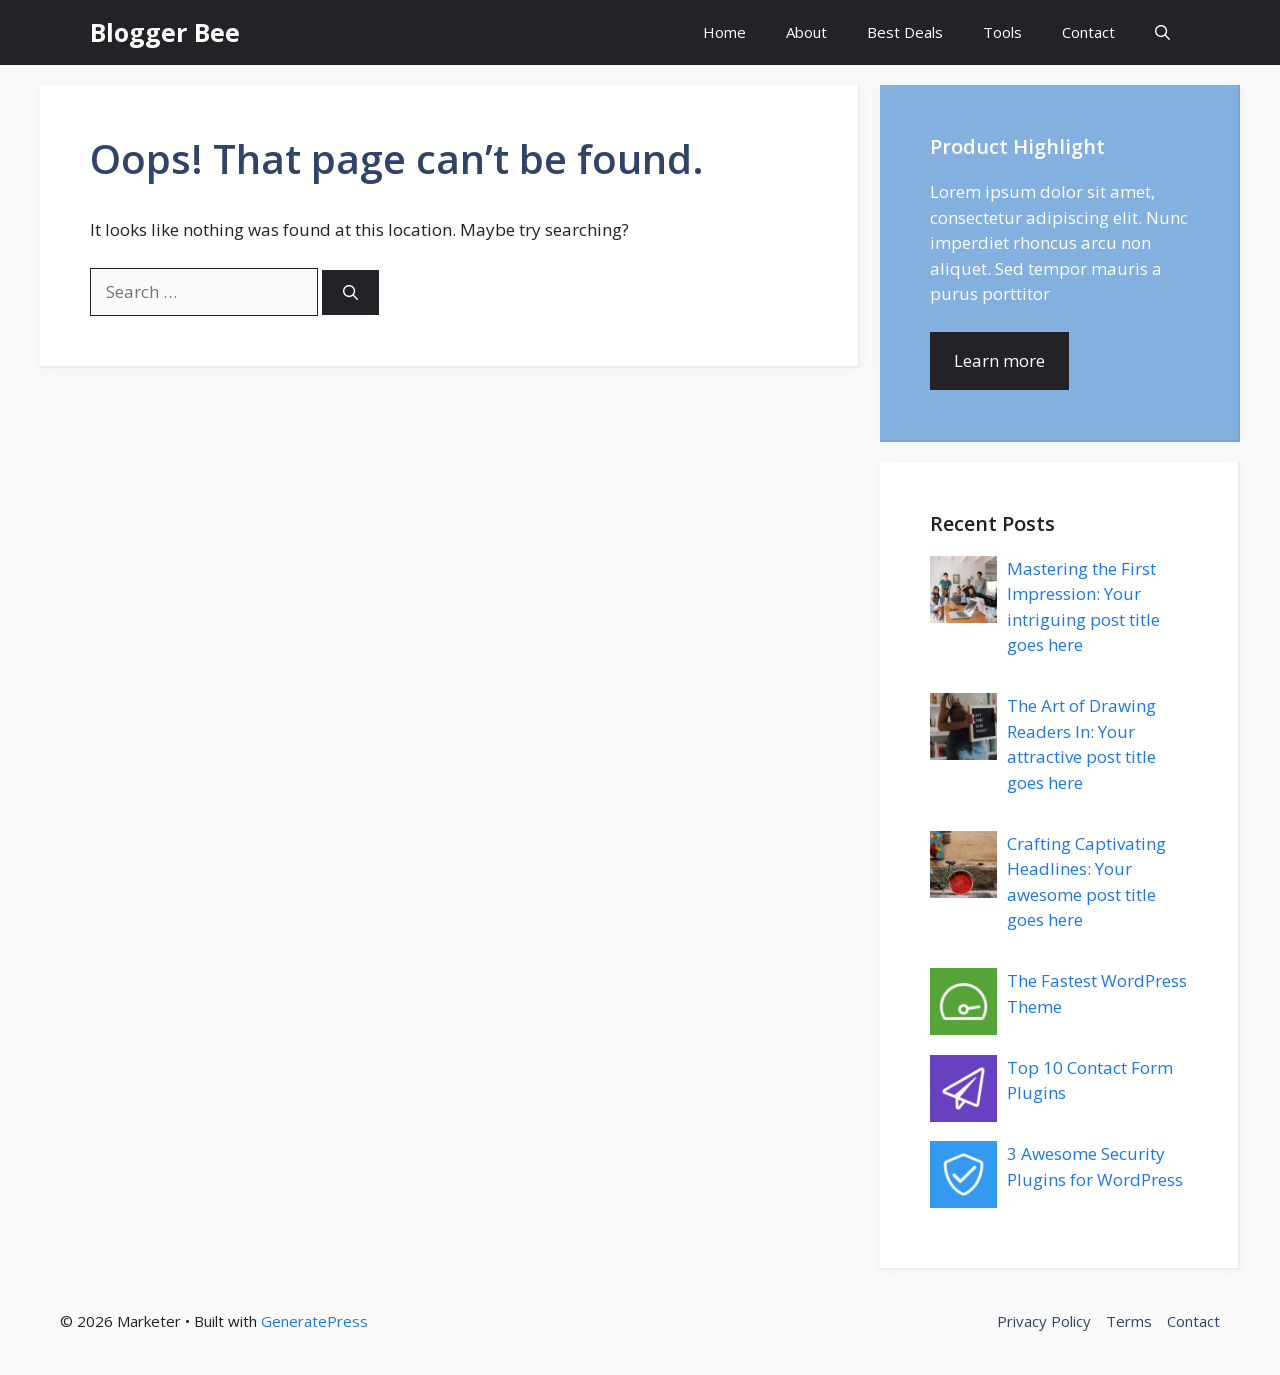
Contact (1088, 32)
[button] (1162, 32)
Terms (1129, 1321)
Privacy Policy (1044, 1321)
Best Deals (905, 32)
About (806, 32)
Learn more (999, 360)
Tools (1002, 32)
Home (724, 32)
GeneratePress (314, 1321)
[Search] (350, 292)
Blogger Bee (165, 32)
